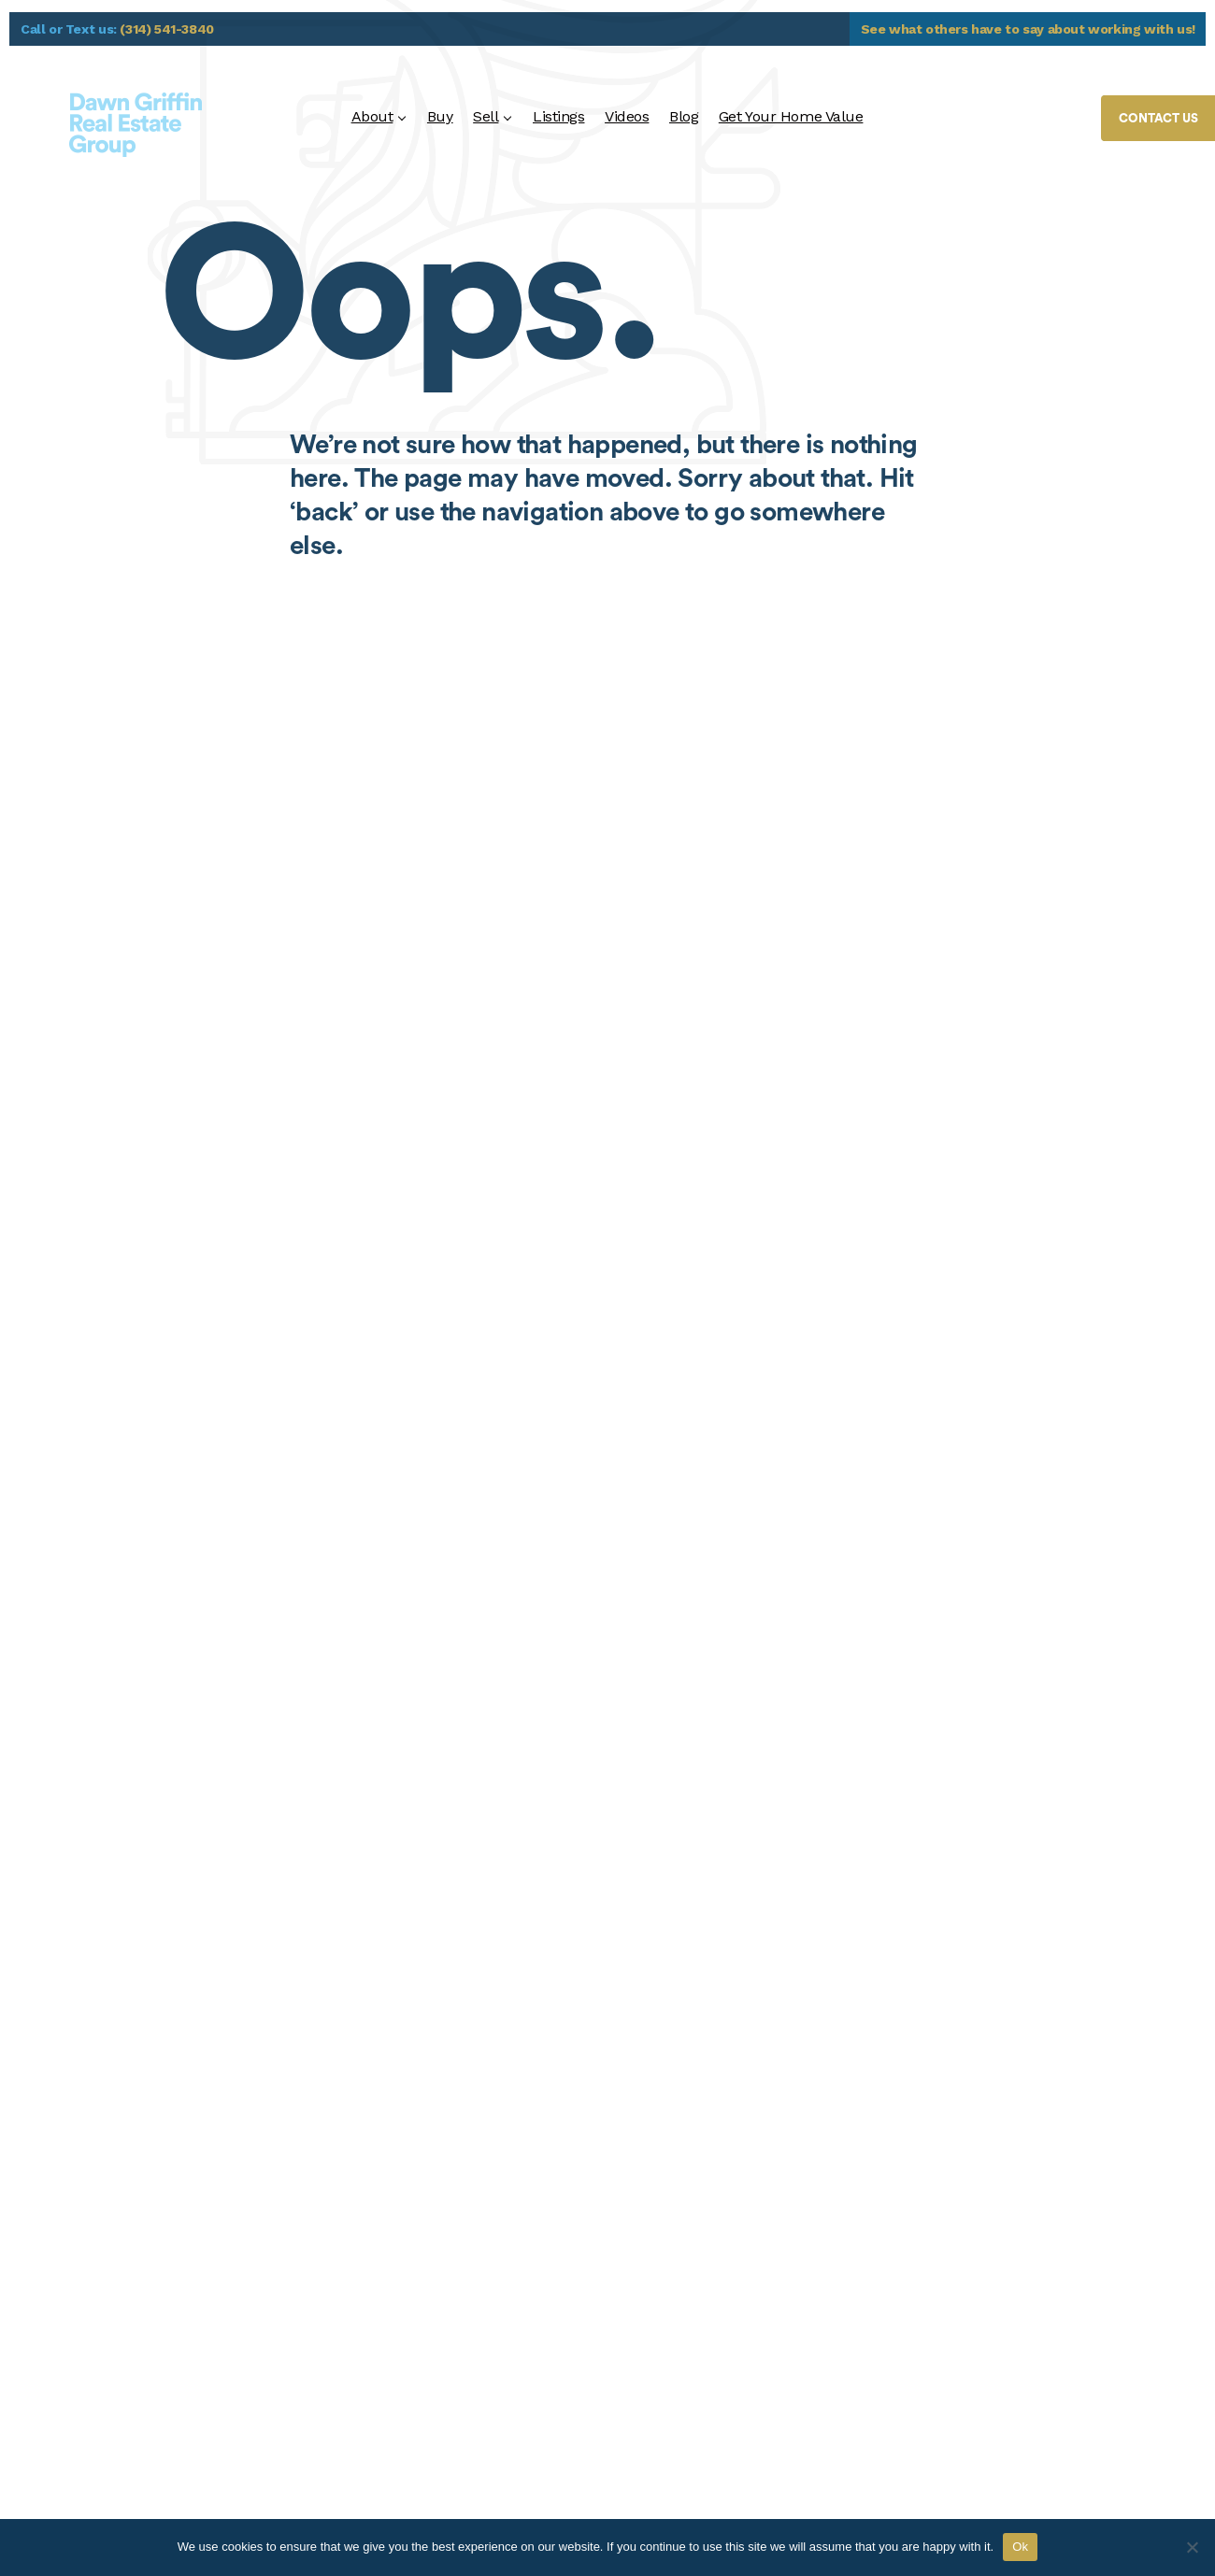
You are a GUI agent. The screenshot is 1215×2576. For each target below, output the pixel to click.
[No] (1191, 2547)
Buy (440, 116)
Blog (683, 116)
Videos (627, 116)
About (372, 116)
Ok (1020, 2547)
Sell (485, 116)
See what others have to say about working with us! (1028, 28)
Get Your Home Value (791, 116)
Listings (558, 116)
